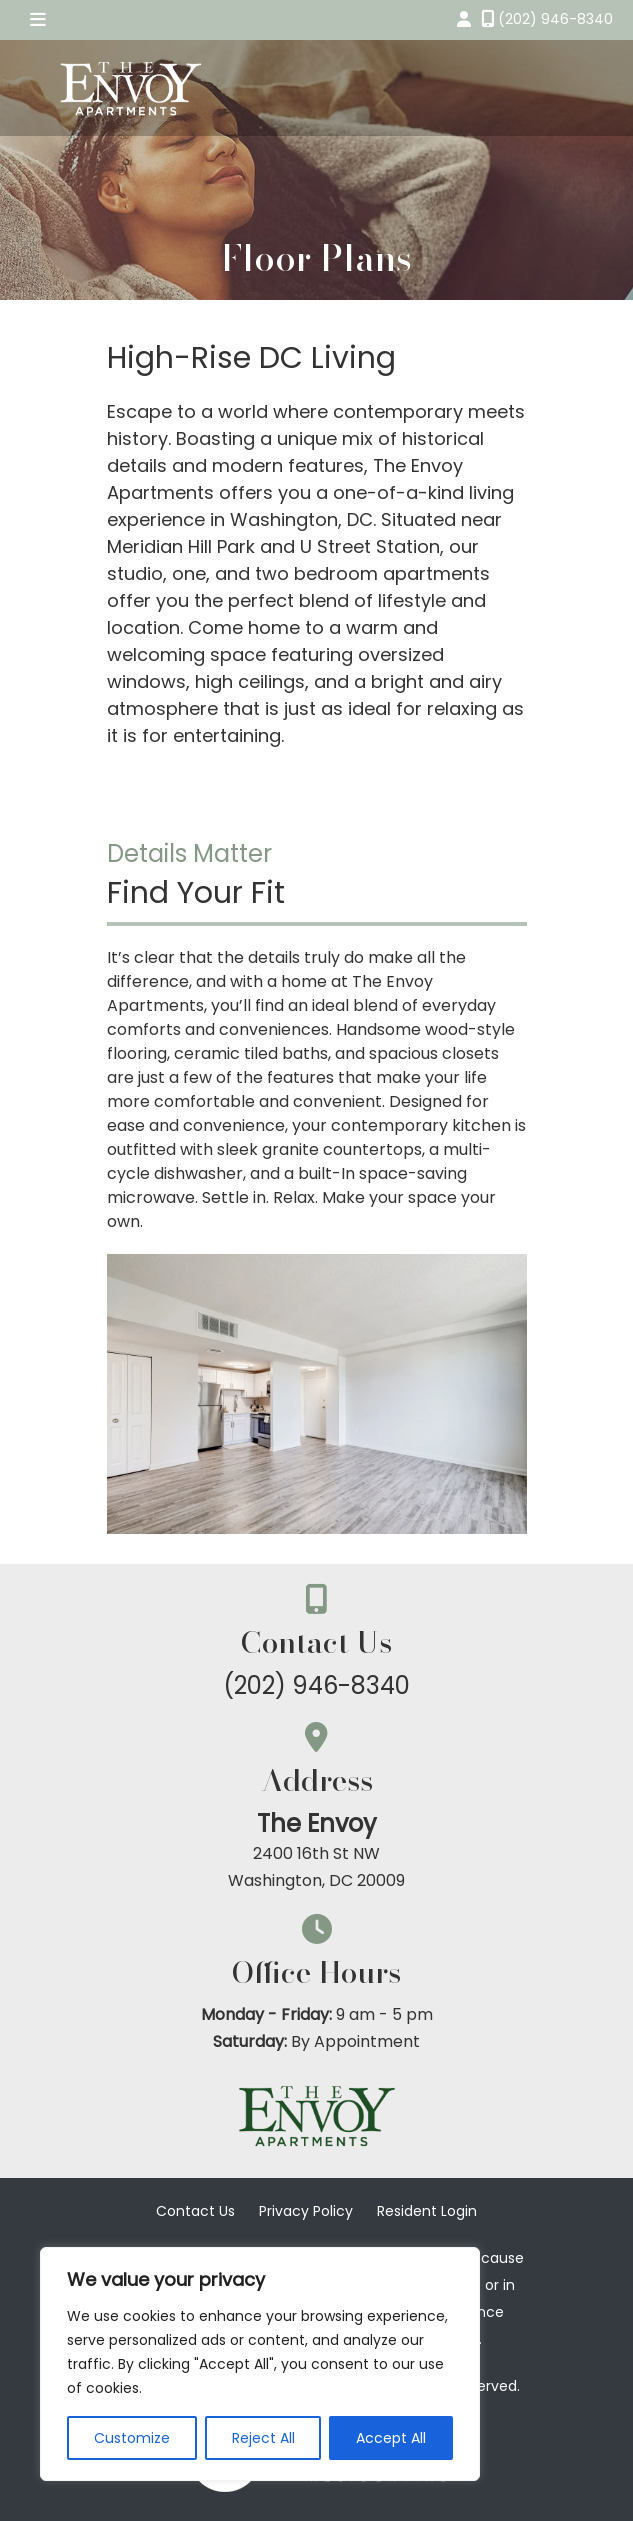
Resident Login (427, 2211)
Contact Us (195, 2211)
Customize (132, 2438)
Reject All (263, 2438)
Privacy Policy (306, 2211)
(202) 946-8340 (316, 1685)
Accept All (391, 2438)
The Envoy (317, 1823)
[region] (260, 2364)
